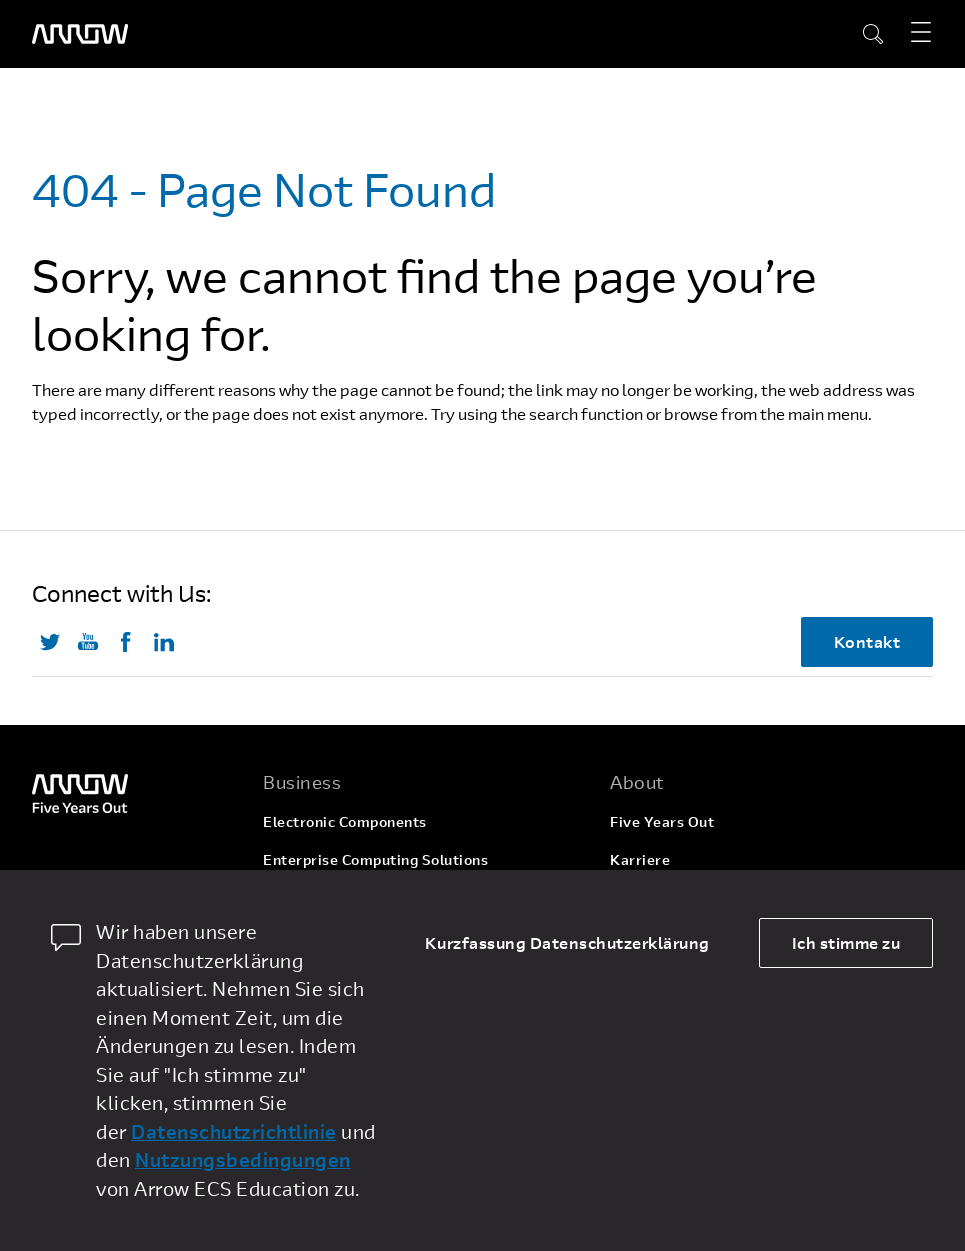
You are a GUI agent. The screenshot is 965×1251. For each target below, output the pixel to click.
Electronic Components (345, 821)
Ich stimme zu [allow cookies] (846, 942)
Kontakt (867, 641)
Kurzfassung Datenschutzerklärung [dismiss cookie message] (567, 942)
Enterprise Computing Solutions (375, 859)
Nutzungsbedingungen (243, 1159)
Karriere (640, 859)
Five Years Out (662, 821)
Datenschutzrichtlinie (234, 1131)
